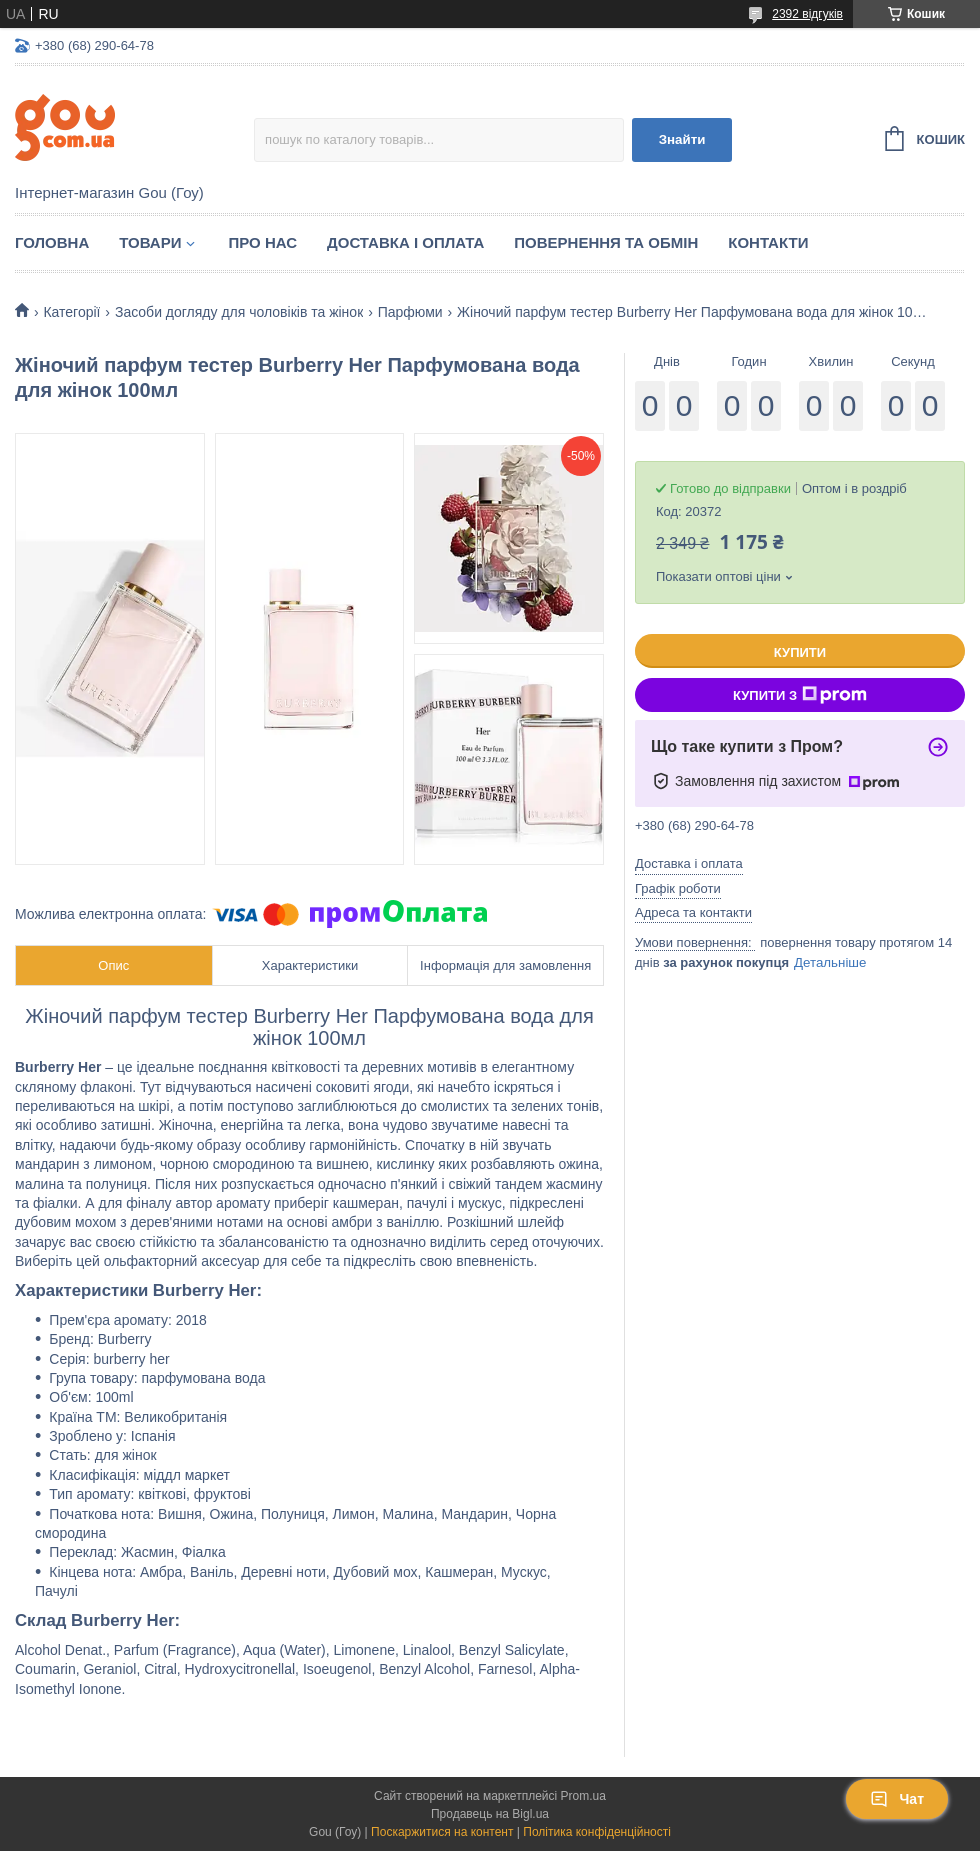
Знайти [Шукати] (682, 139)
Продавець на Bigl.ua (490, 1814)
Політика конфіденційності (597, 1832)
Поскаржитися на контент (442, 1832)
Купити (800, 652)
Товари (150, 242)
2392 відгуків (807, 14)
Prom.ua (583, 1796)
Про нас (262, 242)
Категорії (71, 312)
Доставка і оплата (405, 242)
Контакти (768, 242)
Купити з (800, 695)
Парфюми (410, 312)
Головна (52, 242)
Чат (897, 1799)
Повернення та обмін (606, 242)
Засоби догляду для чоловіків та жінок (239, 312)
